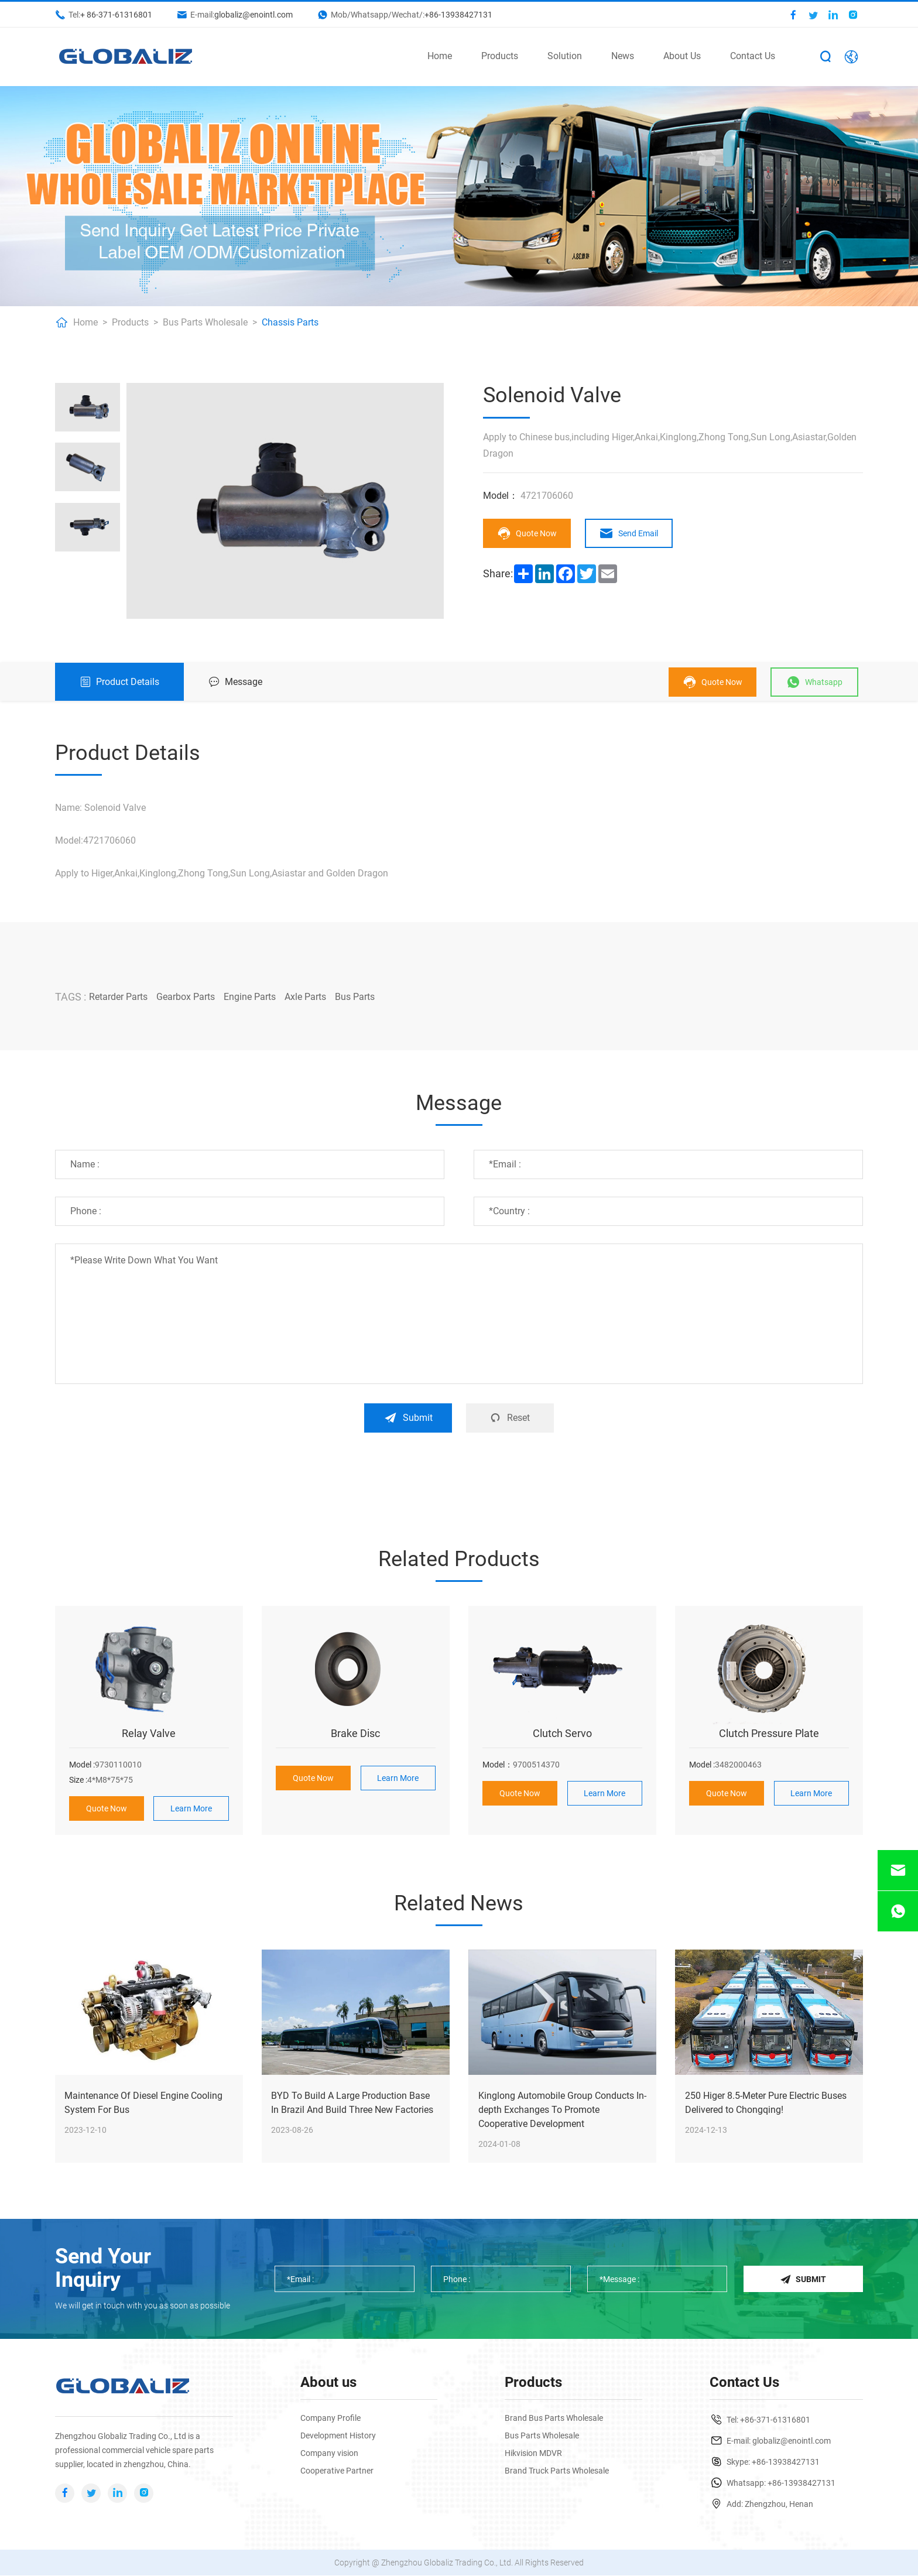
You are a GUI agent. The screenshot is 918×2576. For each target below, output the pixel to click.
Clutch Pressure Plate (769, 1733)
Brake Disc (355, 1733)
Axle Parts (305, 996)
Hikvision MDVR (533, 2453)
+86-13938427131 (458, 14)
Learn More (191, 1808)
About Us (682, 55)
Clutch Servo (562, 1733)
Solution (564, 55)
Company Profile (330, 2418)
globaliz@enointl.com (253, 14)
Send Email (629, 533)
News (622, 55)
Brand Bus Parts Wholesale (554, 2418)
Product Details (119, 682)
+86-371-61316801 (775, 2420)
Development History (338, 2436)
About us (328, 2383)
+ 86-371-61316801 (116, 14)
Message (235, 682)
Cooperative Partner (337, 2471)
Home (439, 55)
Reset (510, 1418)
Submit (407, 1418)
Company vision (329, 2453)
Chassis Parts (290, 322)
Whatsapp (814, 682)
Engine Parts (250, 996)
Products (499, 55)
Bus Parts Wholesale (205, 322)
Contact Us (752, 55)
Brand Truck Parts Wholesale (557, 2471)
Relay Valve (149, 1733)
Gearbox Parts (185, 996)
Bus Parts (355, 996)
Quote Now (527, 533)
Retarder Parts (118, 996)
